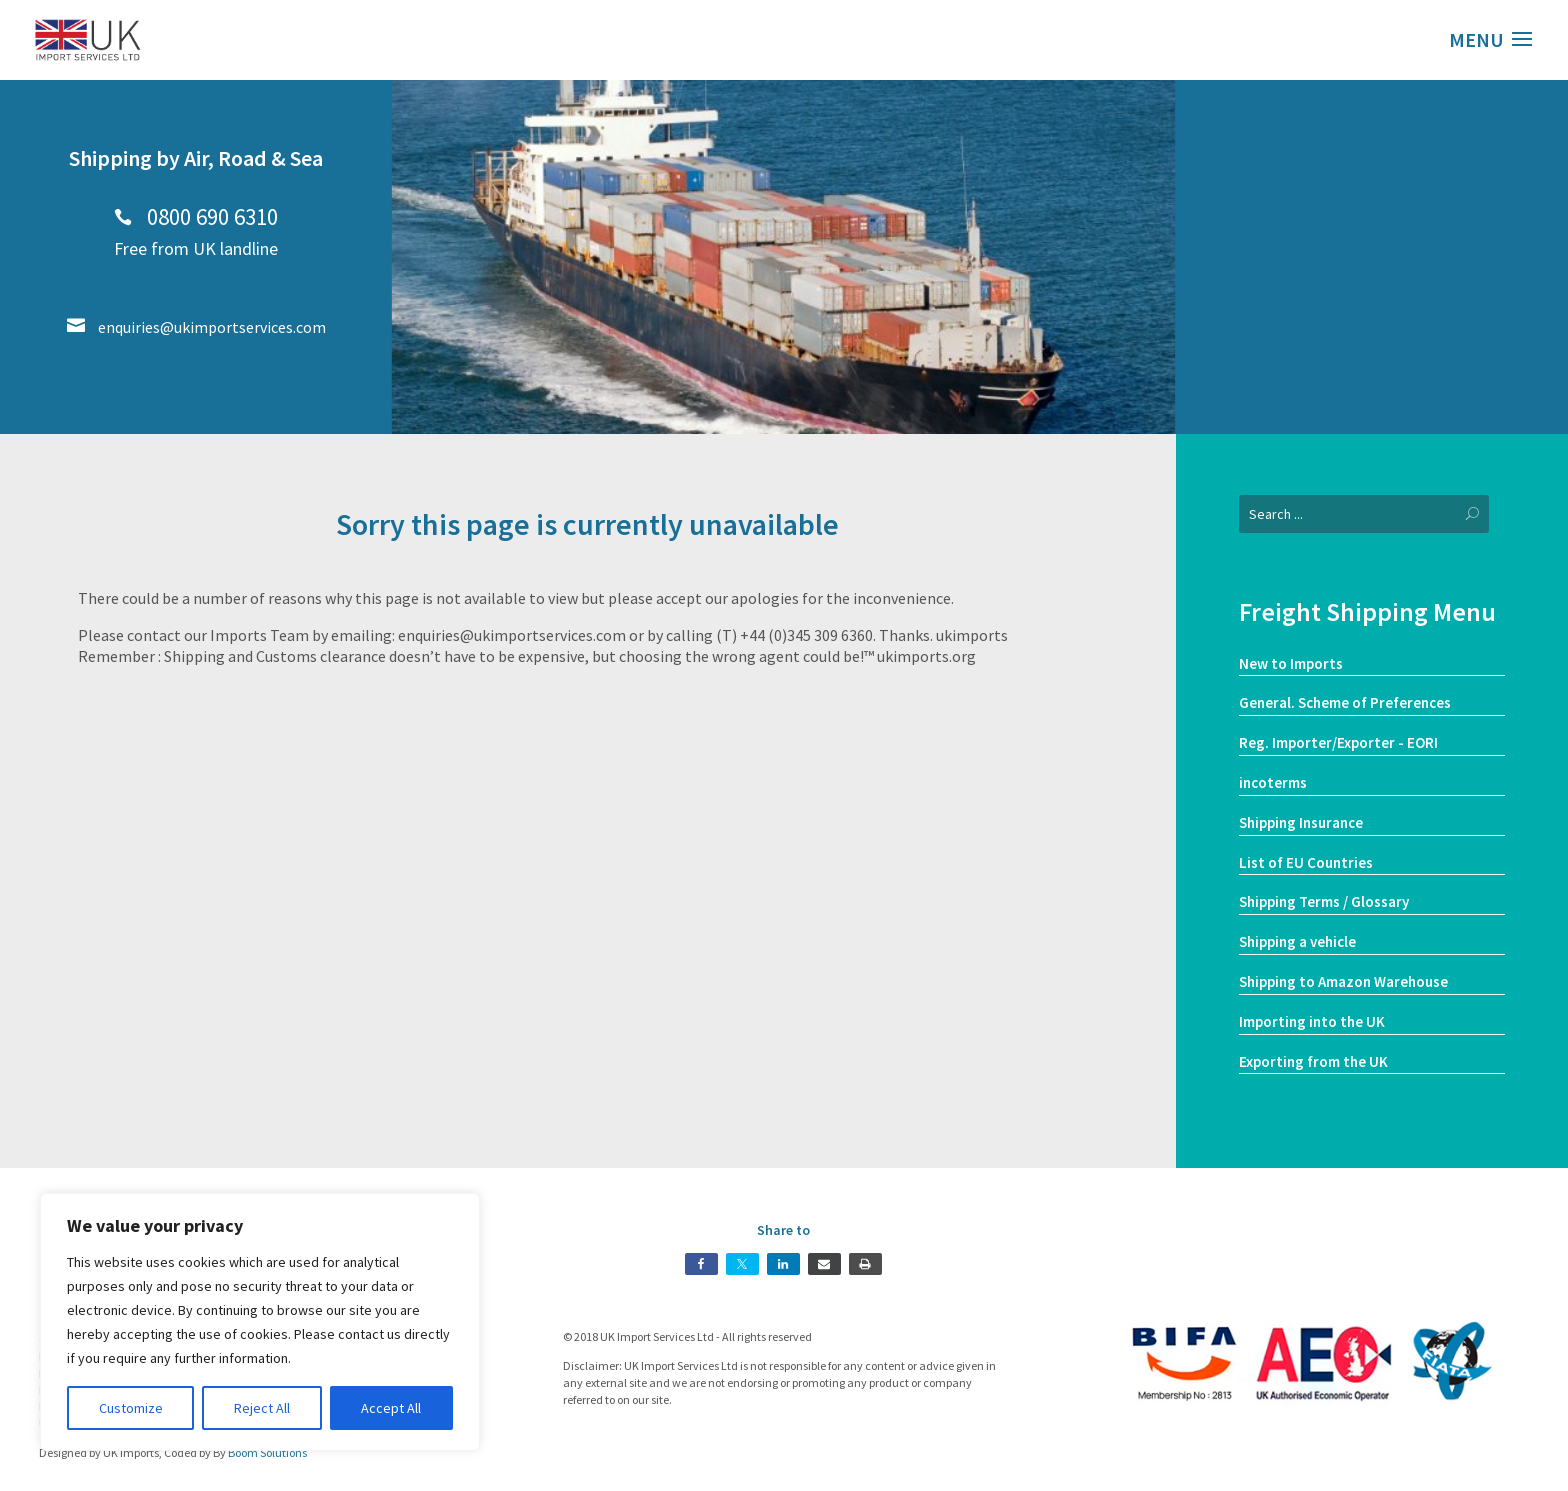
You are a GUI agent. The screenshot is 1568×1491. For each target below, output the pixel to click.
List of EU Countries (1306, 862)
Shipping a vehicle (1297, 941)
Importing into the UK (1312, 1021)
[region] (260, 1322)
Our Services (1372, 301)
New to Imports (1291, 663)
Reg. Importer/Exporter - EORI (1338, 742)
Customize (131, 1408)
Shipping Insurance (1301, 822)
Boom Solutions (267, 1452)
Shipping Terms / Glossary (1324, 901)
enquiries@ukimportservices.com (196, 327)
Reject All (262, 1408)
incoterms (1273, 782)
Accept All (391, 1408)
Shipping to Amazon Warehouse (1343, 981)
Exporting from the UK (1313, 1061)
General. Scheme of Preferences (1345, 702)
